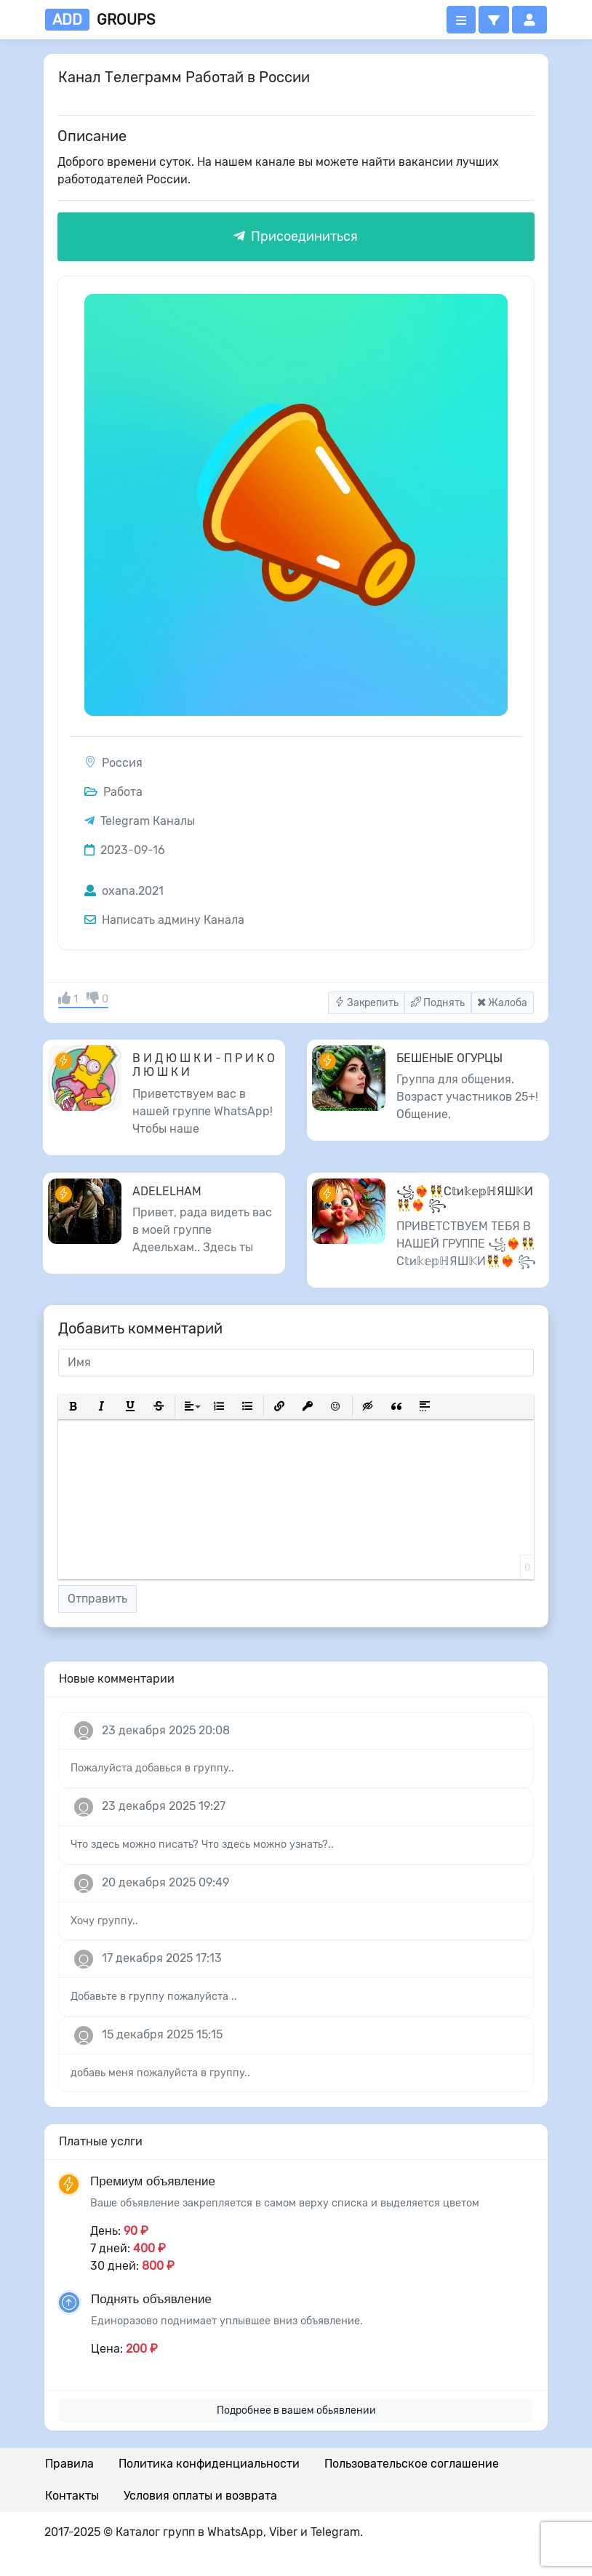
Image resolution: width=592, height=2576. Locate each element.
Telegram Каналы (147, 821)
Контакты (72, 2496)
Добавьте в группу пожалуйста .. (154, 1996)
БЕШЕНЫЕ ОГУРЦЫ (449, 1058)
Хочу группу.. (104, 1921)
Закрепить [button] (367, 1003)
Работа (113, 792)
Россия (122, 763)
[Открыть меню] (461, 19)
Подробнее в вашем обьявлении (296, 2410)
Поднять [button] (438, 1003)
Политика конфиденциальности (209, 2464)
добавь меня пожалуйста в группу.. (160, 2073)
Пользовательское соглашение (411, 2464)
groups (100, 20)
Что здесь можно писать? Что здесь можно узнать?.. (202, 1844)
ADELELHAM (166, 1191)
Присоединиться (295, 236)
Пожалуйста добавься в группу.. (152, 1768)
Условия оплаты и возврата (200, 2496)
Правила (69, 2464)
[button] (494, 19)
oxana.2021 (124, 891)
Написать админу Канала (164, 920)
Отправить (97, 1599)
